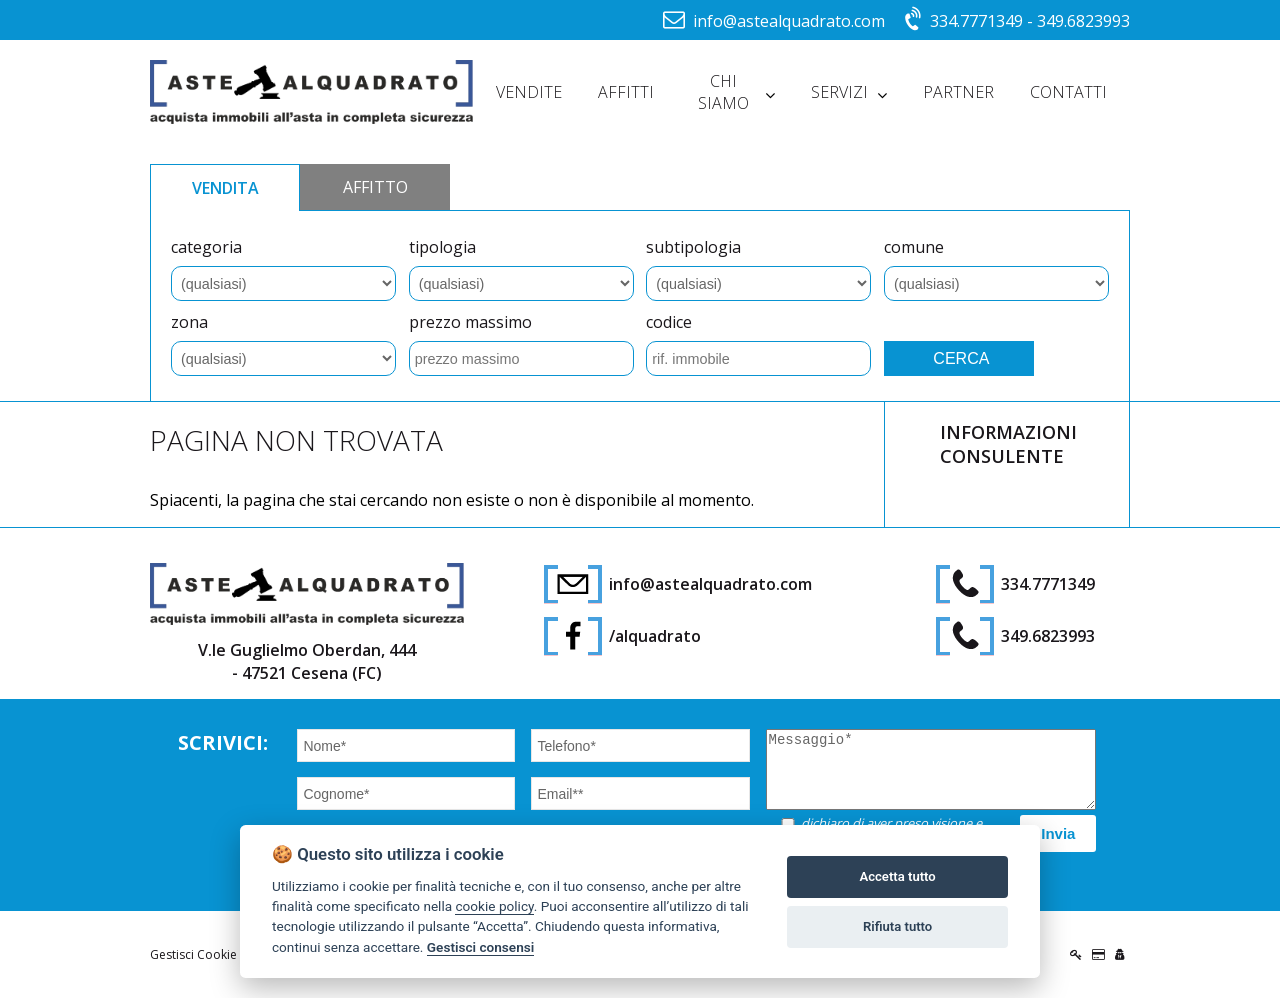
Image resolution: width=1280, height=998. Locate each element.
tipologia (442, 247)
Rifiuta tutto (897, 926)
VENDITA (225, 188)
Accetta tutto (897, 876)
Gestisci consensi (480, 947)
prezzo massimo (470, 322)
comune (914, 247)
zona (189, 322)
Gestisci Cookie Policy (211, 954)
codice (669, 322)
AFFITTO (375, 187)
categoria (206, 247)
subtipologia (693, 247)
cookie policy (494, 906)
